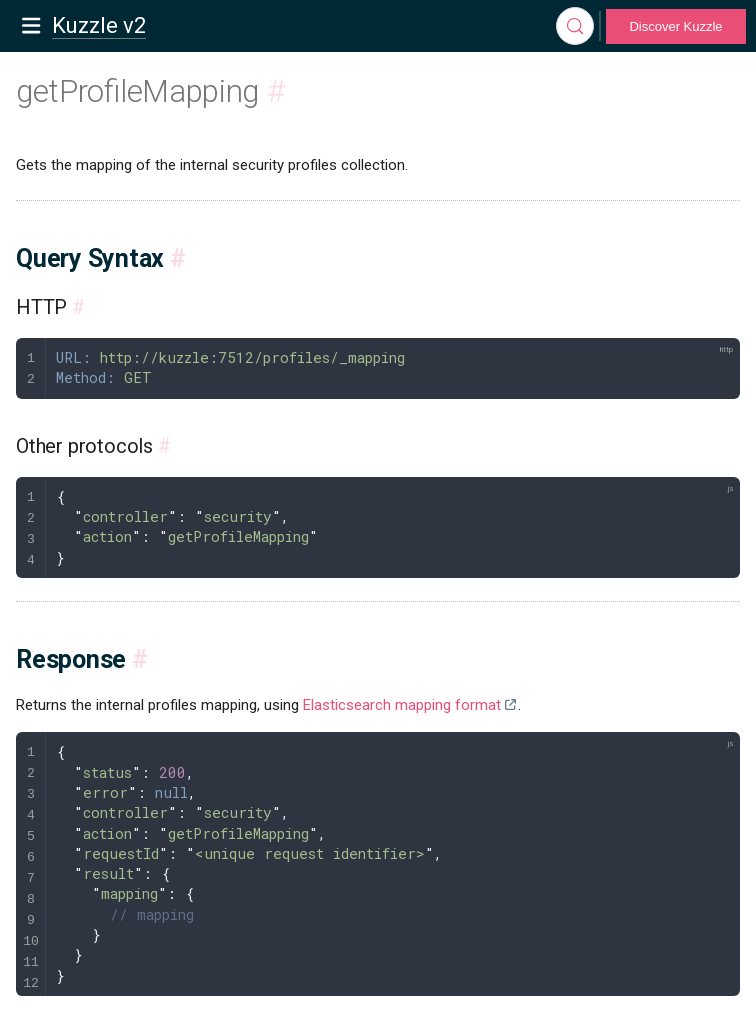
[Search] (575, 26)
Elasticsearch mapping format (402, 705)
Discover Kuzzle (675, 26)
